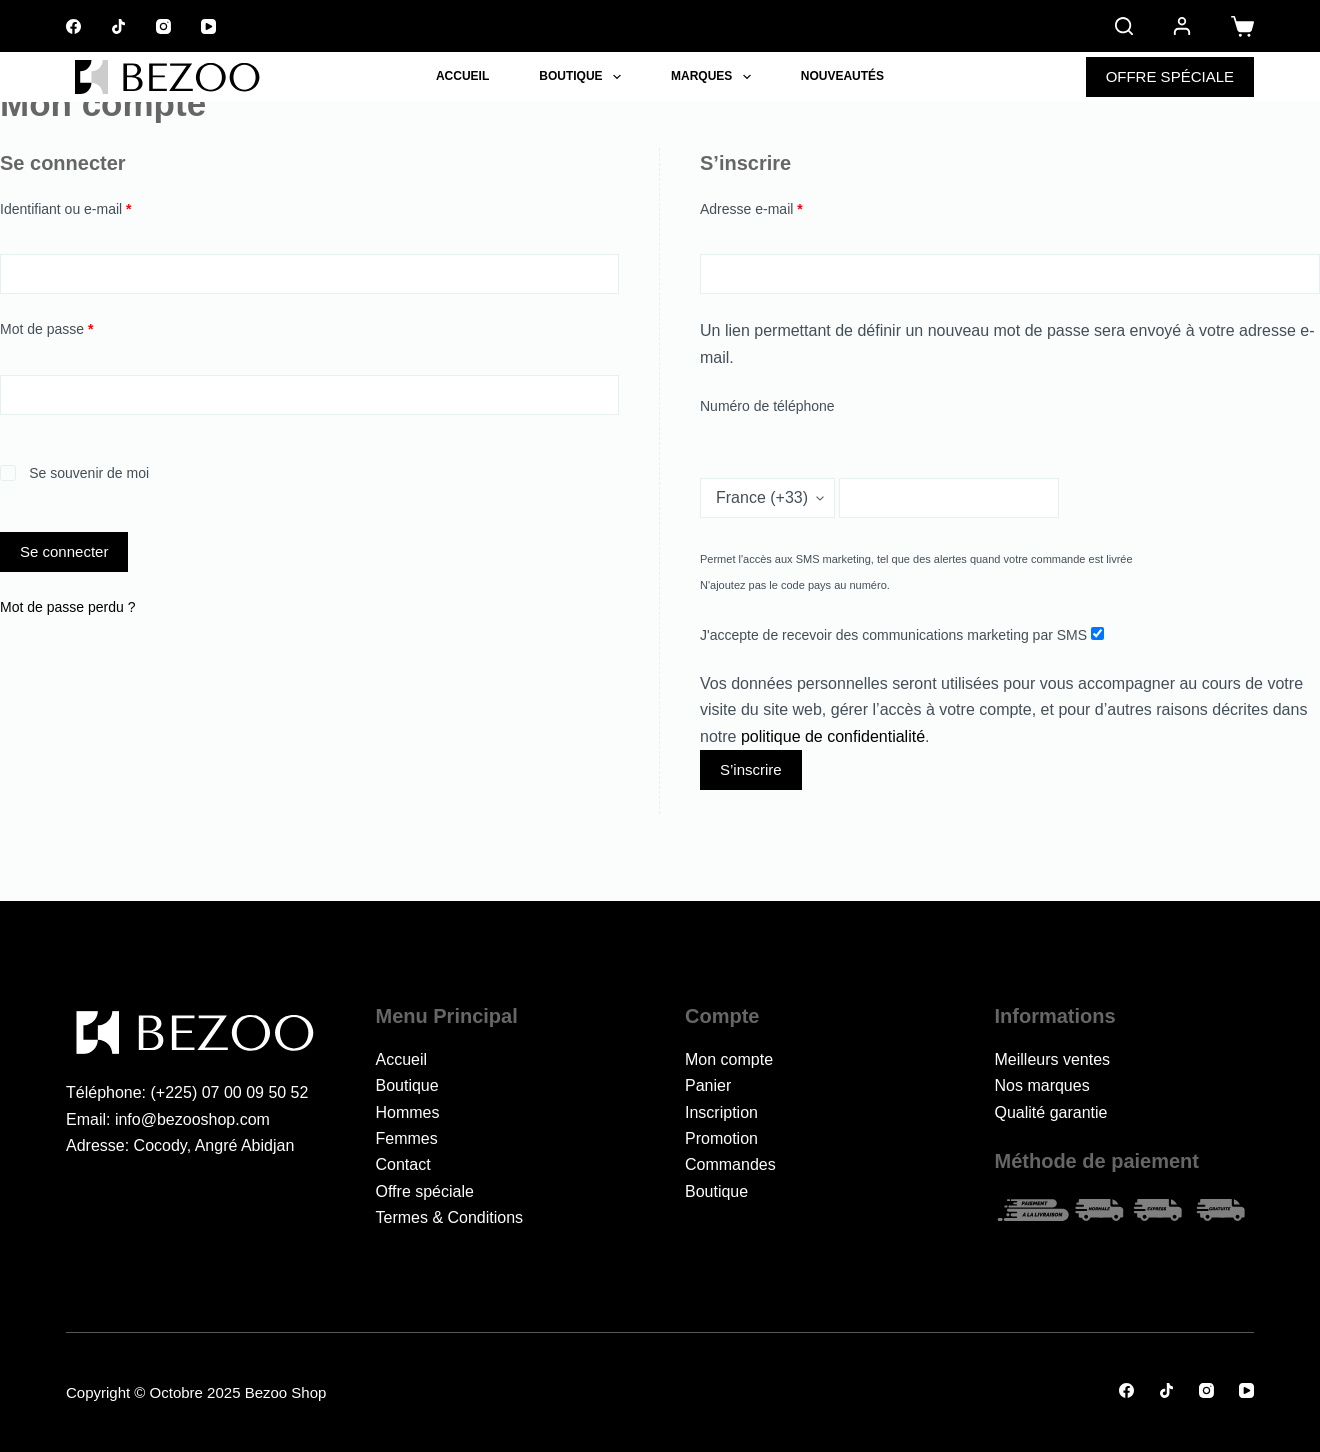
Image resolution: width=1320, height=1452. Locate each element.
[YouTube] (208, 26)
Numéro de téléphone (767, 406)
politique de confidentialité (833, 736)
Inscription (721, 1112)
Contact (403, 1164)
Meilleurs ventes (1053, 1059)
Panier (708, 1085)
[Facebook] (73, 26)
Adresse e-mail (784, 207)
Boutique (584, 77)
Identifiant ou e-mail (99, 207)
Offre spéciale (425, 1191)
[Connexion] (1182, 26)
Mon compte (729, 1059)
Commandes (730, 1164)
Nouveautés (842, 76)
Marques (715, 77)
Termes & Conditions (450, 1217)
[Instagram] (163, 26)
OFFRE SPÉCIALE (1170, 76)
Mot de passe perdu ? (67, 607)
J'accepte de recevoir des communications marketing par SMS (902, 635)
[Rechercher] (1124, 26)
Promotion (721, 1138)
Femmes (407, 1138)
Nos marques (1042, 1085)
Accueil (462, 76)
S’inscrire (751, 769)
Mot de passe (80, 327)
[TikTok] (118, 26)
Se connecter (64, 551)
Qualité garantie (1051, 1112)
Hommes (408, 1112)
